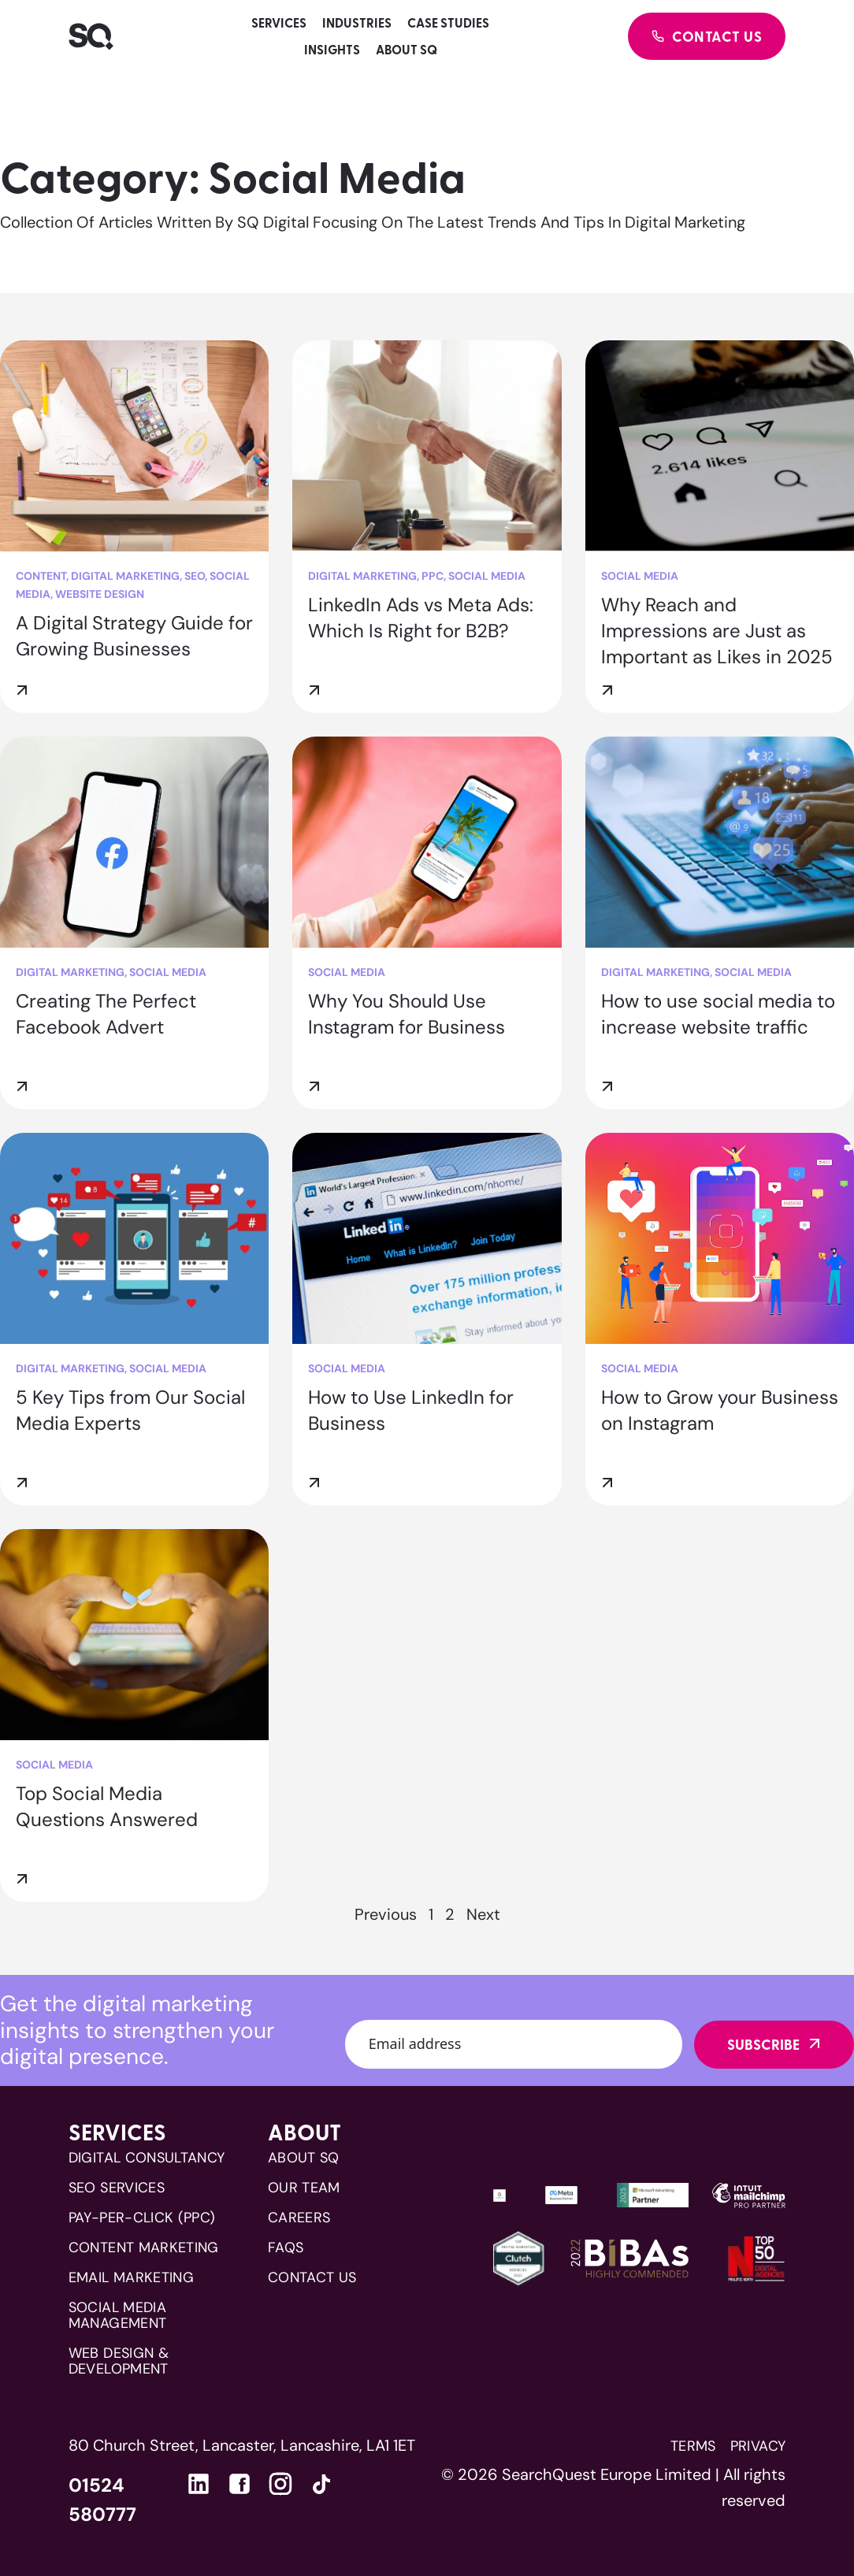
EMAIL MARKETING (131, 2277)
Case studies (448, 22)
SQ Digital (273, 222)
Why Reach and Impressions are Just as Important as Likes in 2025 (717, 630)
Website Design (99, 594)
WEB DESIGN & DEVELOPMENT (119, 2361)
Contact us (312, 2277)
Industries (357, 22)
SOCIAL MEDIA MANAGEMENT (118, 2315)
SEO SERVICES (117, 2188)
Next (483, 1914)
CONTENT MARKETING (144, 2247)
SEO (194, 576)
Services (278, 22)
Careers (299, 2217)
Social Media (486, 576)
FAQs (285, 2247)
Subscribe (763, 2044)
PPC (432, 576)
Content (41, 576)
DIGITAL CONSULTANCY (147, 2158)
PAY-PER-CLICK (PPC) (142, 2217)
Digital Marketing (125, 576)
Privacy (758, 2446)
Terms (693, 2446)
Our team (304, 2188)
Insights (332, 49)
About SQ (406, 49)
